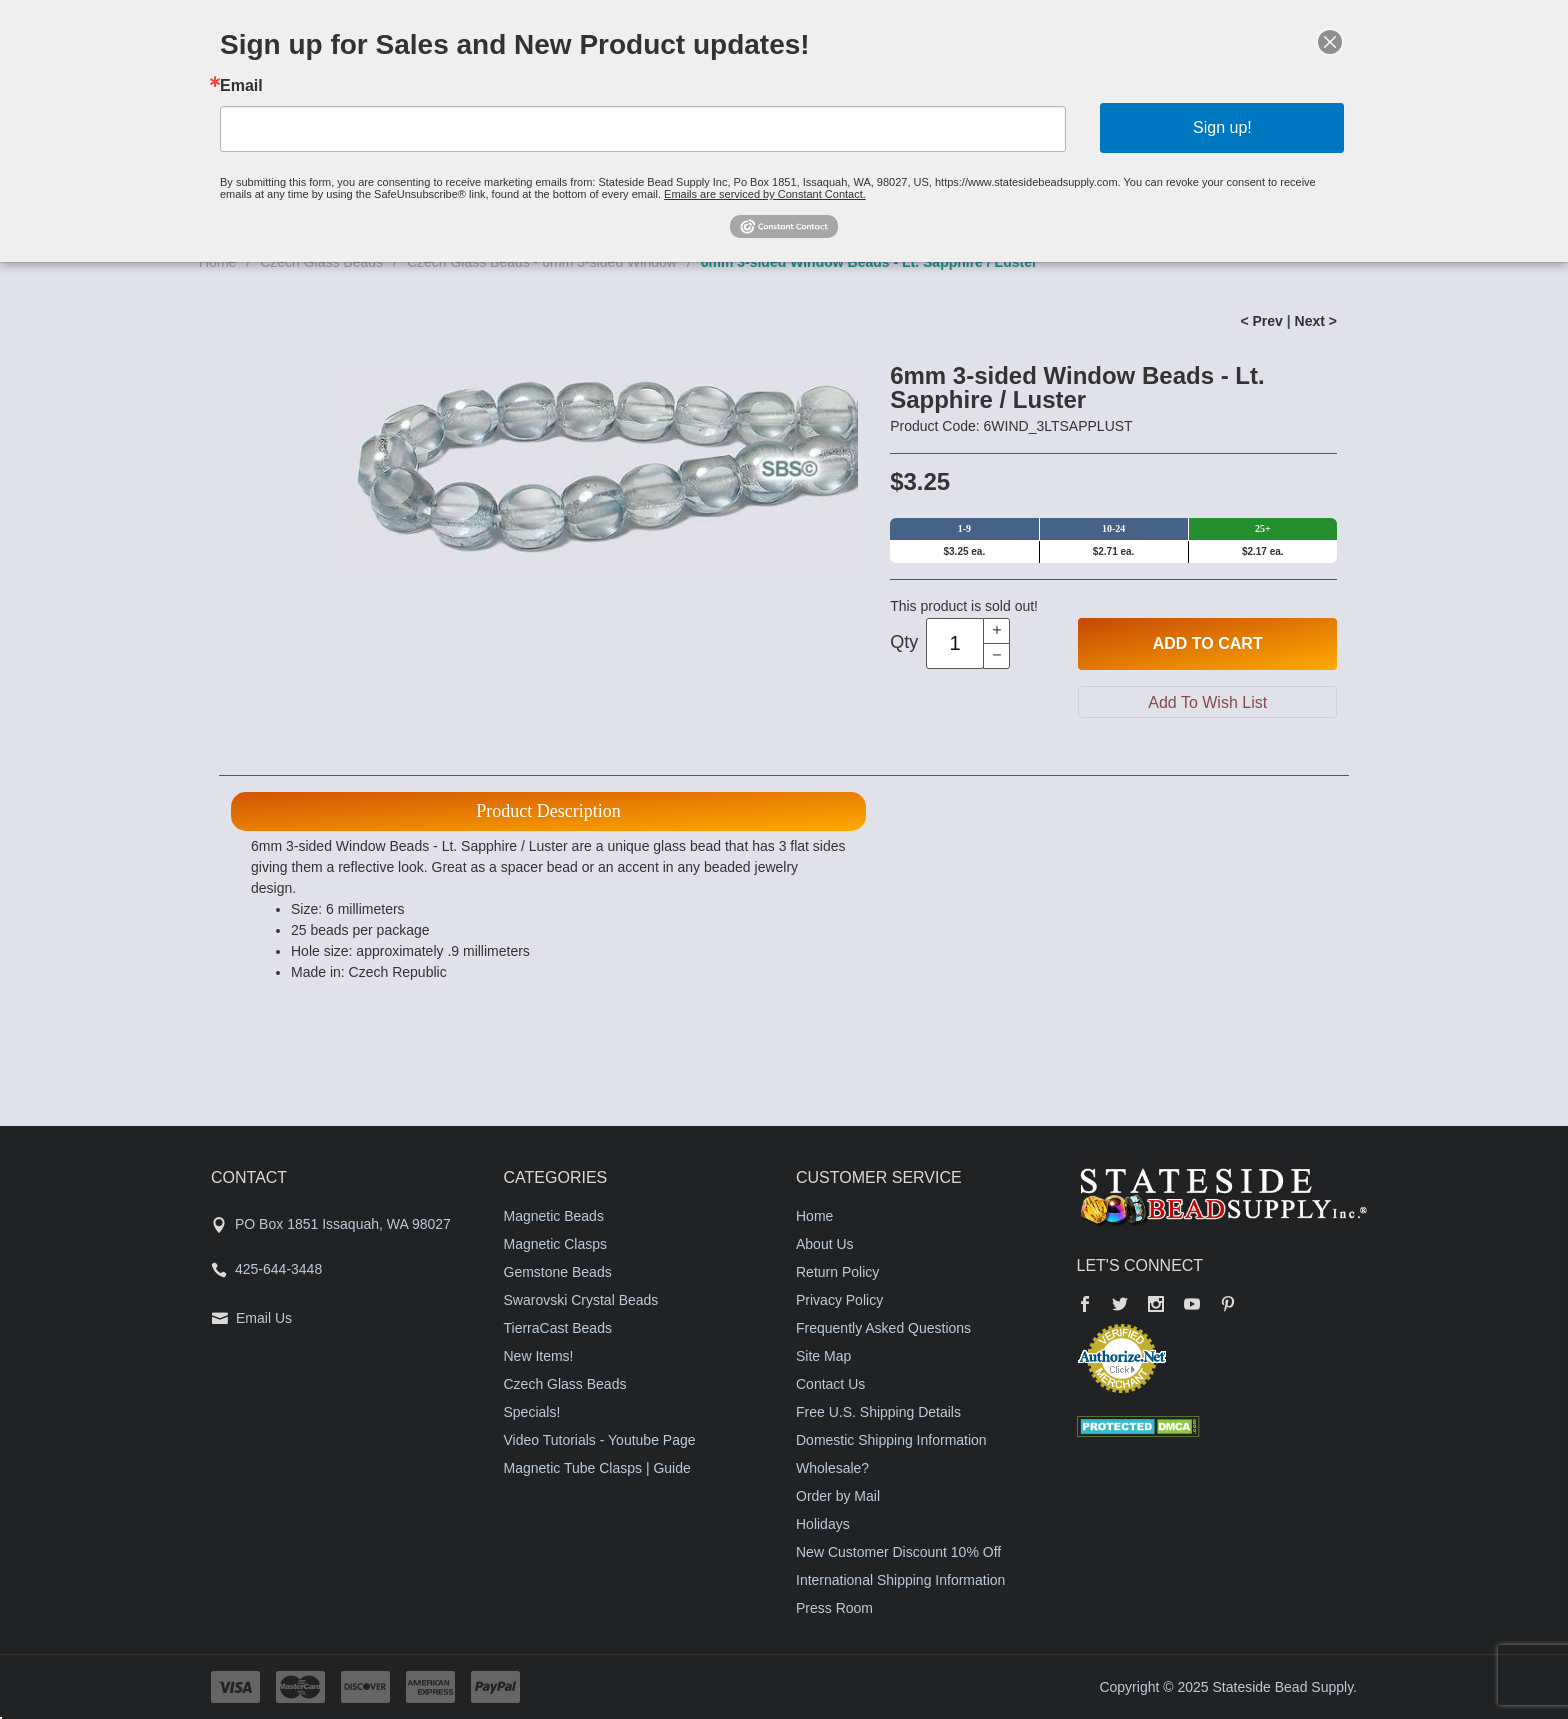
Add (1208, 644)
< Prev (1261, 321)
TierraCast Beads (558, 1328)
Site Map (823, 1356)
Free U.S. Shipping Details (878, 1412)
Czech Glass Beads (565, 1384)
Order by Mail (838, 1496)
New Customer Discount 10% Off (898, 1552)
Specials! (532, 1412)
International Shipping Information (900, 1580)
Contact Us (830, 1384)
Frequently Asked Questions (883, 1328)
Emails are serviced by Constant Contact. (765, 194)
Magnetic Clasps (556, 1244)
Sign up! (1222, 127)
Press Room (834, 1608)
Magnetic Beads (554, 1216)
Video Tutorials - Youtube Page (600, 1440)
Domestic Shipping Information (891, 1440)
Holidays (823, 1524)
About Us (825, 1244)
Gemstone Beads (558, 1272)
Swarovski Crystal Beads (581, 1300)
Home (814, 1216)
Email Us (264, 1318)
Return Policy (837, 1272)
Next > (1316, 321)
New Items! (539, 1356)
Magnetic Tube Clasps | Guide (597, 1468)
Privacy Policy (839, 1300)
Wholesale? (832, 1468)
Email (241, 86)
